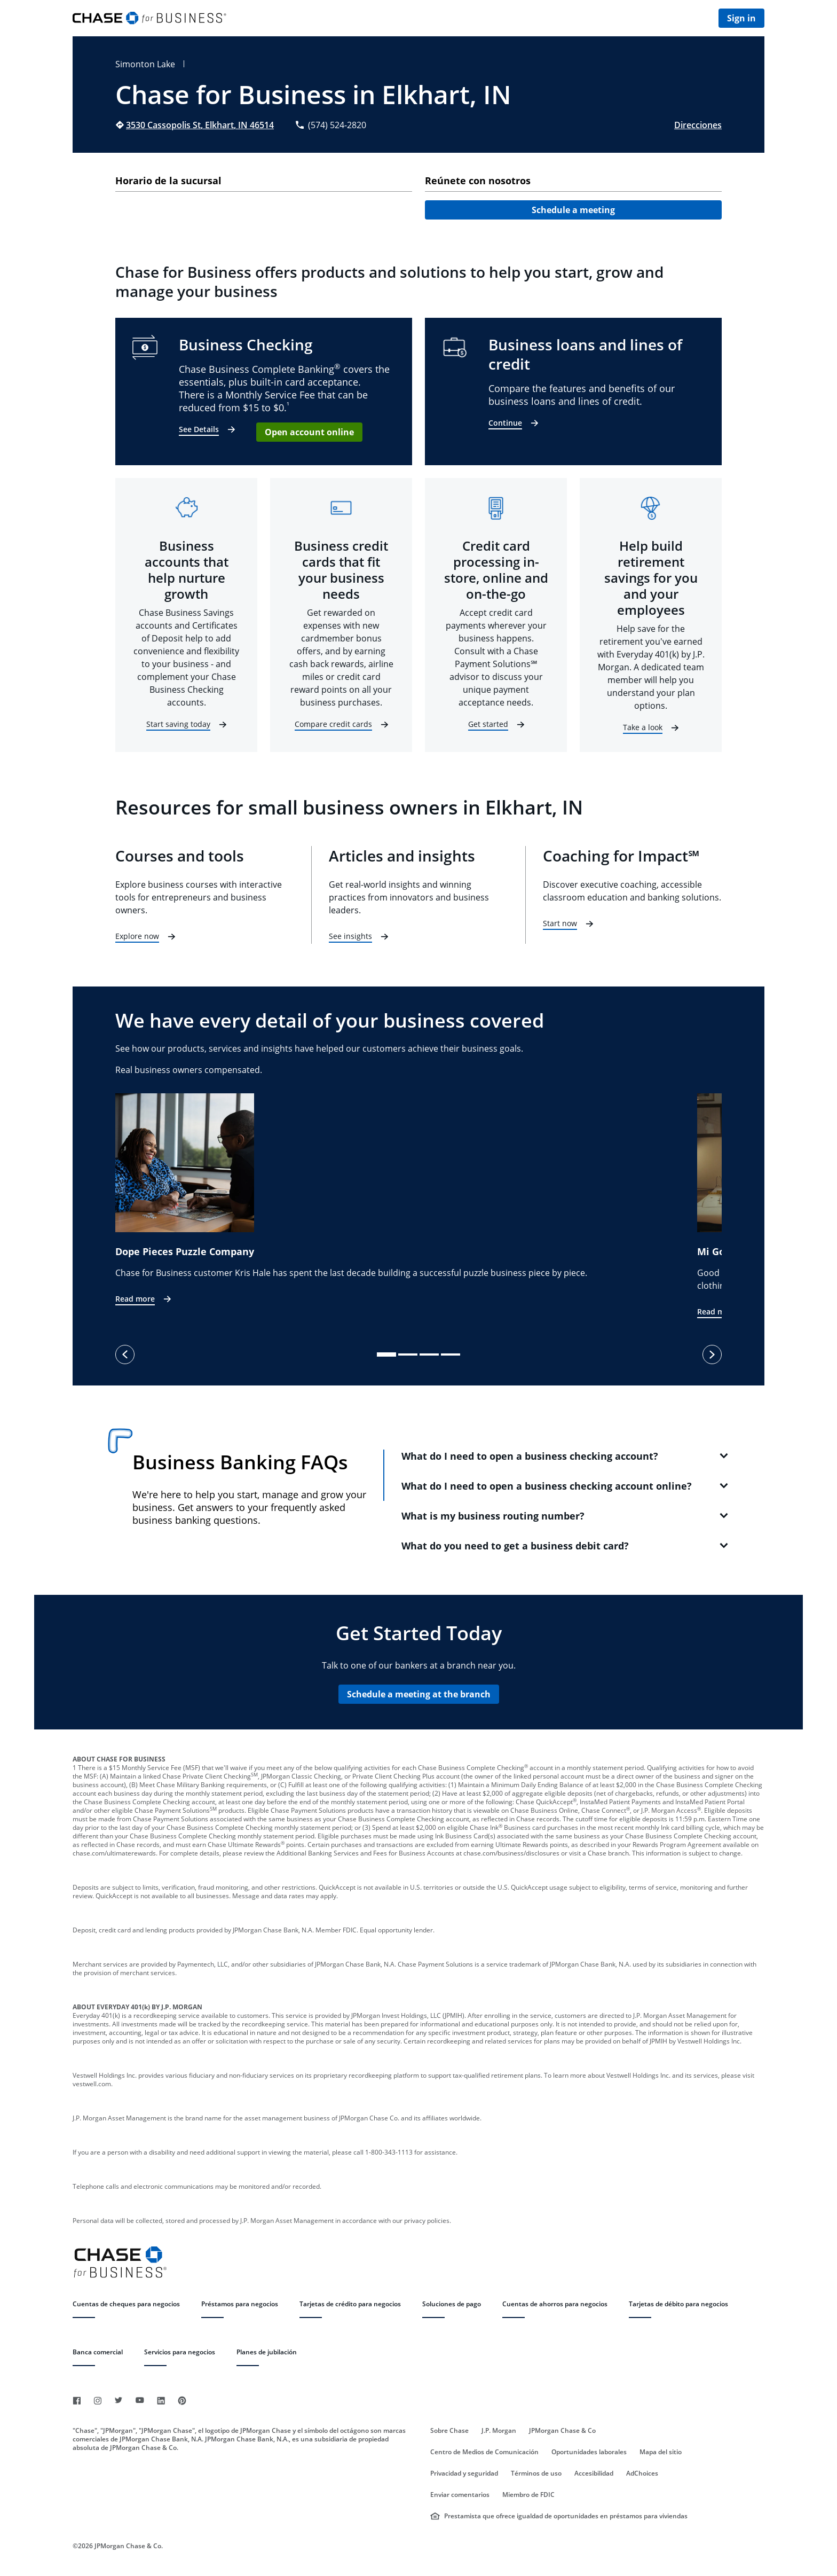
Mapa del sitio (660, 2452)
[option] (406, 1199)
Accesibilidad (593, 2473)
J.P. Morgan (498, 2430)
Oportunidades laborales (589, 2452)
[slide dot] (386, 1354)
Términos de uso (536, 2473)
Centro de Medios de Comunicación (484, 2452)
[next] (712, 1354)
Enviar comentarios (459, 2495)
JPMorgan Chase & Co (562, 2430)
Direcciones (698, 125)
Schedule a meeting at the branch (419, 1694)
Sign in (741, 18)
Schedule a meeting (573, 210)
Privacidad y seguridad (464, 2473)
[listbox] (418, 1206)
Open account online (309, 432)
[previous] (125, 1354)
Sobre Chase (449, 2430)
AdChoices (642, 2473)
